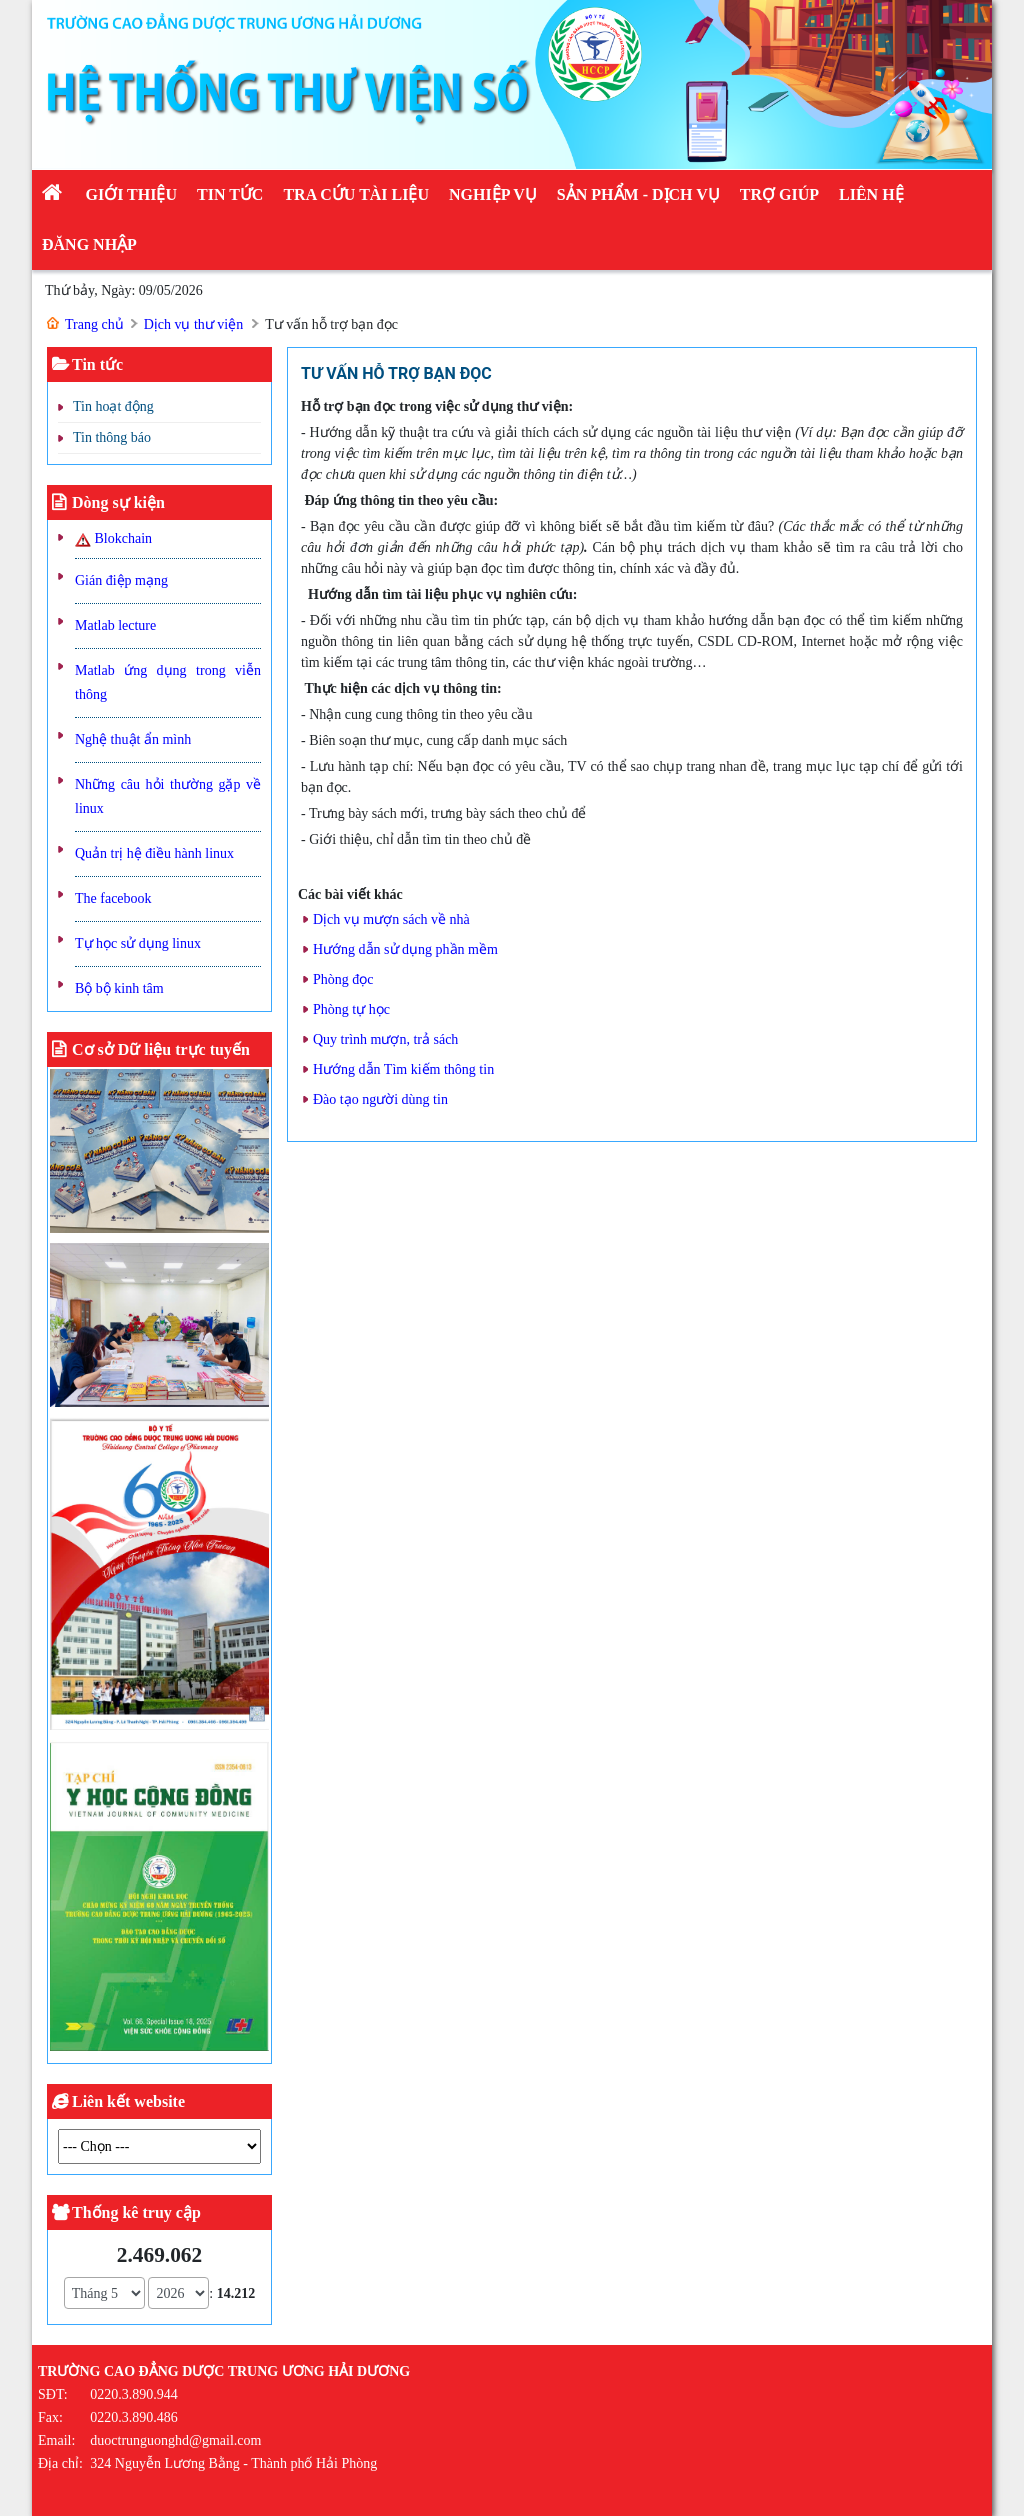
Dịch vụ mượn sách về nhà (391, 919)
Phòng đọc (343, 979)
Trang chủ (94, 324)
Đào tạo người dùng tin (380, 1099)
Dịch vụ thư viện (194, 324)
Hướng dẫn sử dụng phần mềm (405, 949)
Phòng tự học (351, 1009)
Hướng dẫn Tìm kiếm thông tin (403, 1069)
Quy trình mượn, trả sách (385, 1039)
